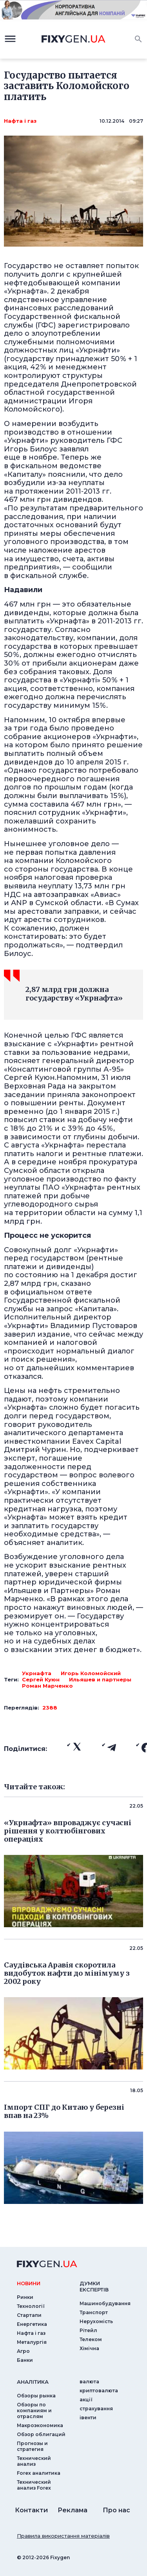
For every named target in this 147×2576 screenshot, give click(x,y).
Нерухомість (96, 2321)
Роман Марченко (47, 1686)
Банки (25, 2360)
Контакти (31, 2510)
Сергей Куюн (41, 1679)
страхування (96, 2408)
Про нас (116, 2510)
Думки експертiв (94, 2286)
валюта (89, 2381)
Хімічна (89, 2348)
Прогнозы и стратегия (32, 2446)
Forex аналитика (38, 2473)
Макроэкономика (40, 2425)
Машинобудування (105, 2303)
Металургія (32, 2342)
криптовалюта (99, 2390)
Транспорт (94, 2312)
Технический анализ (34, 2461)
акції (86, 2399)
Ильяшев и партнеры (100, 1679)
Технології (31, 2306)
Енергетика (32, 2324)
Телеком (91, 2339)
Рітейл (88, 2330)
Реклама (72, 2510)
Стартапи (29, 2315)
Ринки (25, 2297)
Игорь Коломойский (91, 1673)
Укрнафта (36, 1673)
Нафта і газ (20, 121)
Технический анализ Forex (34, 2485)
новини (28, 2283)
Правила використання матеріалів (63, 2536)
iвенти (88, 2417)
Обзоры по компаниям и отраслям (34, 2410)
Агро (23, 2351)
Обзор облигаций (41, 2434)
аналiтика (33, 2382)
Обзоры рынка (36, 2396)
